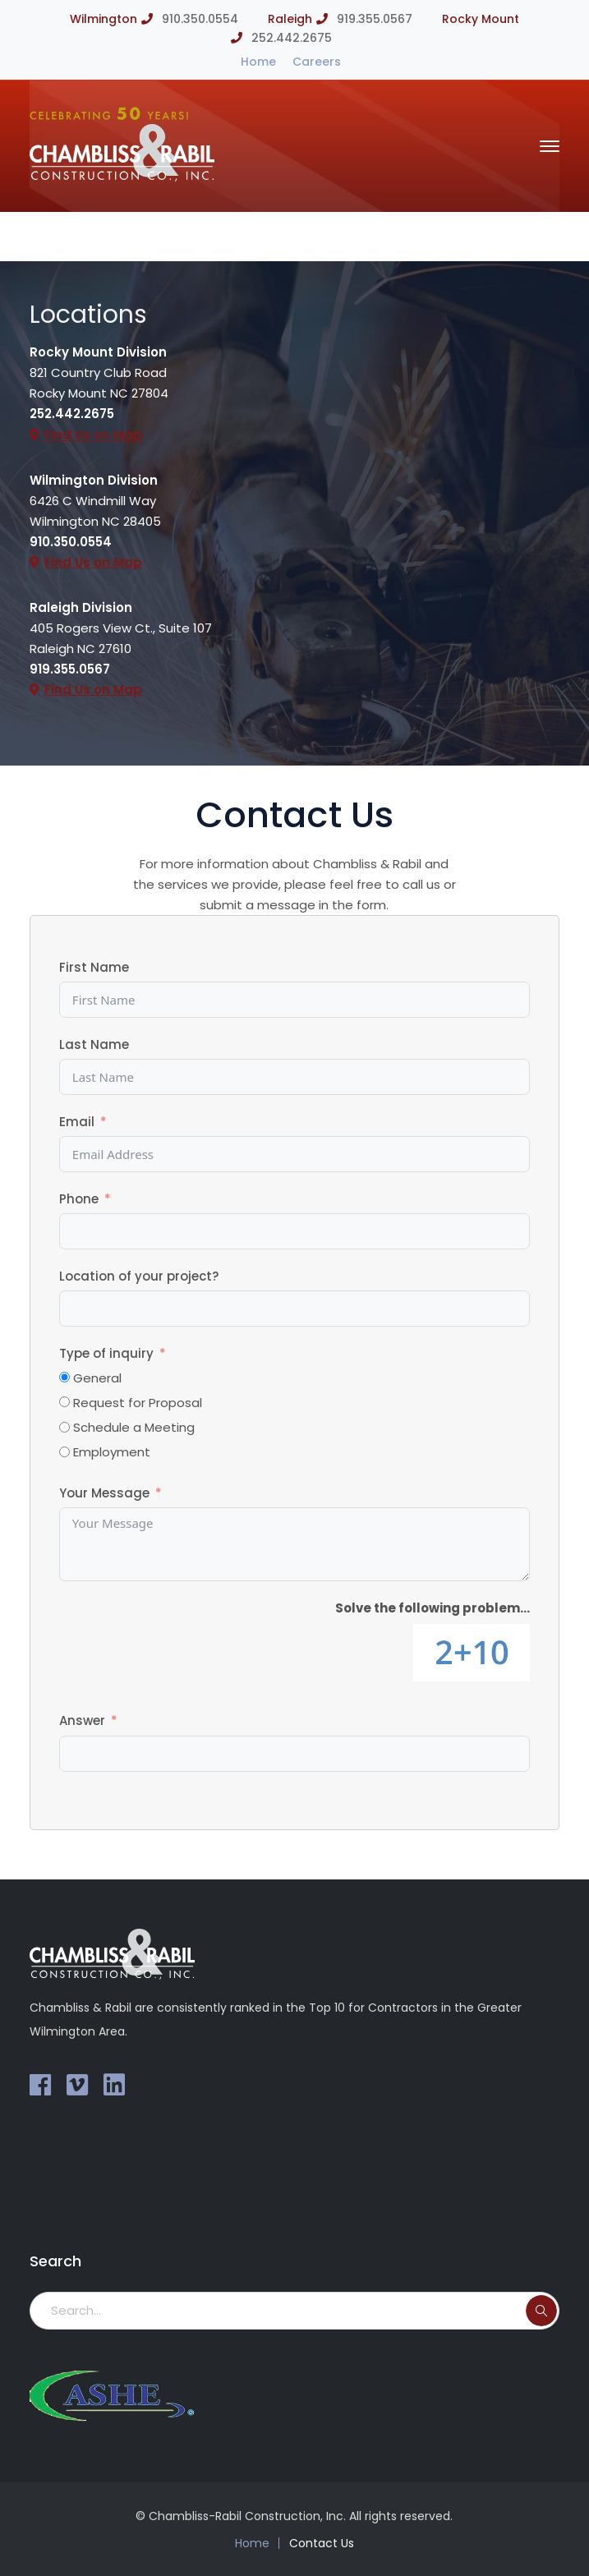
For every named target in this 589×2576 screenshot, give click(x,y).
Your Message (104, 1493)
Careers (316, 61)
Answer (82, 1720)
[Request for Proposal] (64, 1401)
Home (258, 61)
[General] (64, 1377)
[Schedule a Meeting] (64, 1427)
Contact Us (321, 2543)
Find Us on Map (93, 435)
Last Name (94, 1044)
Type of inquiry (106, 1353)
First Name (94, 967)
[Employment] (64, 1452)
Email (76, 1121)
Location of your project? (139, 1276)
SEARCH (541, 2310)
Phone (79, 1199)
